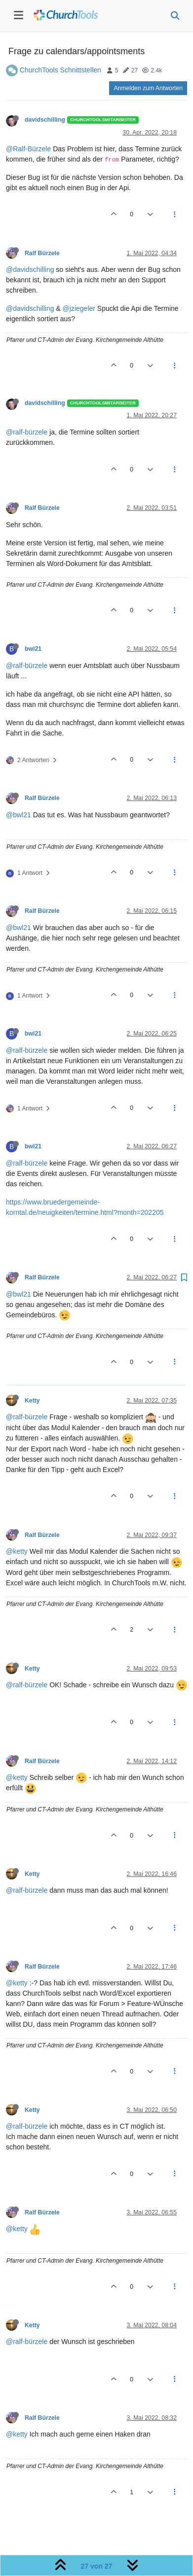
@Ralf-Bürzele (28, 149)
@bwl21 (18, 815)
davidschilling (45, 119)
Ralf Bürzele (42, 253)
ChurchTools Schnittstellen (60, 70)
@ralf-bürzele (26, 432)
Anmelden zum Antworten (148, 88)
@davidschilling (30, 269)
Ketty (32, 1400)
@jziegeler (79, 308)
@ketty (17, 1551)
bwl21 (33, 648)
